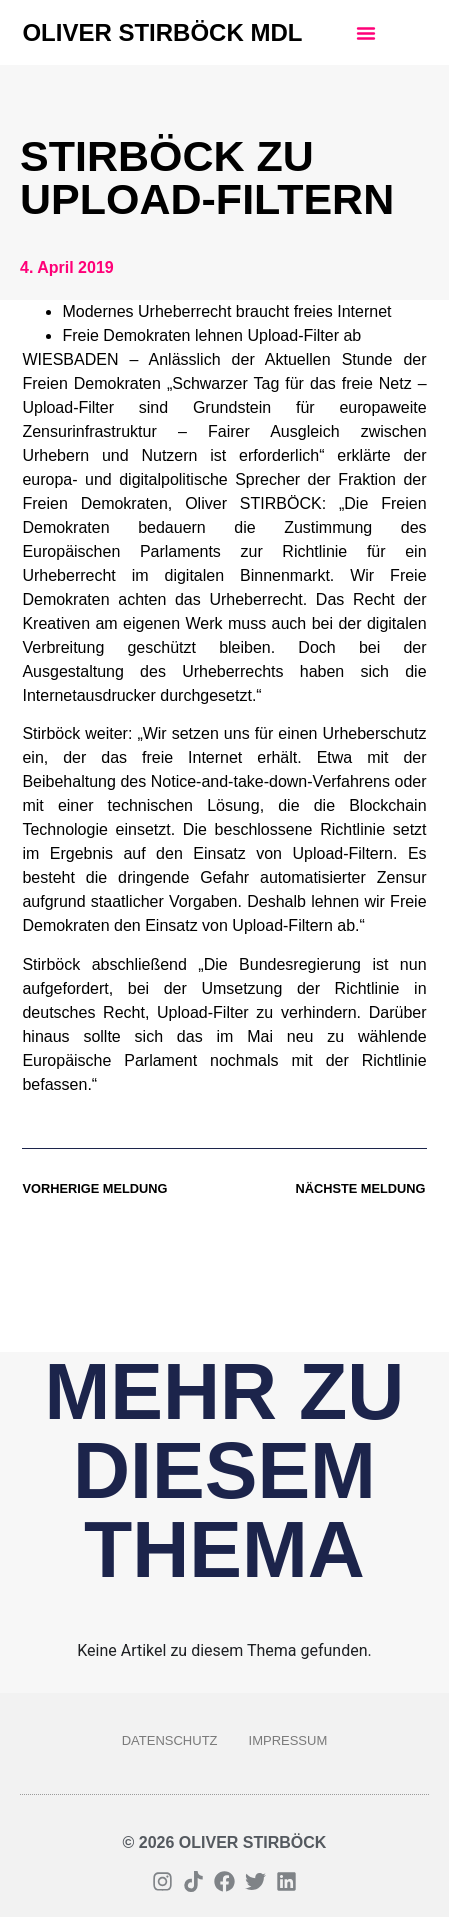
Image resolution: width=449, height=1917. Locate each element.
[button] (366, 33)
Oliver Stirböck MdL (162, 32)
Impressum (288, 1740)
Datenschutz (170, 1740)
